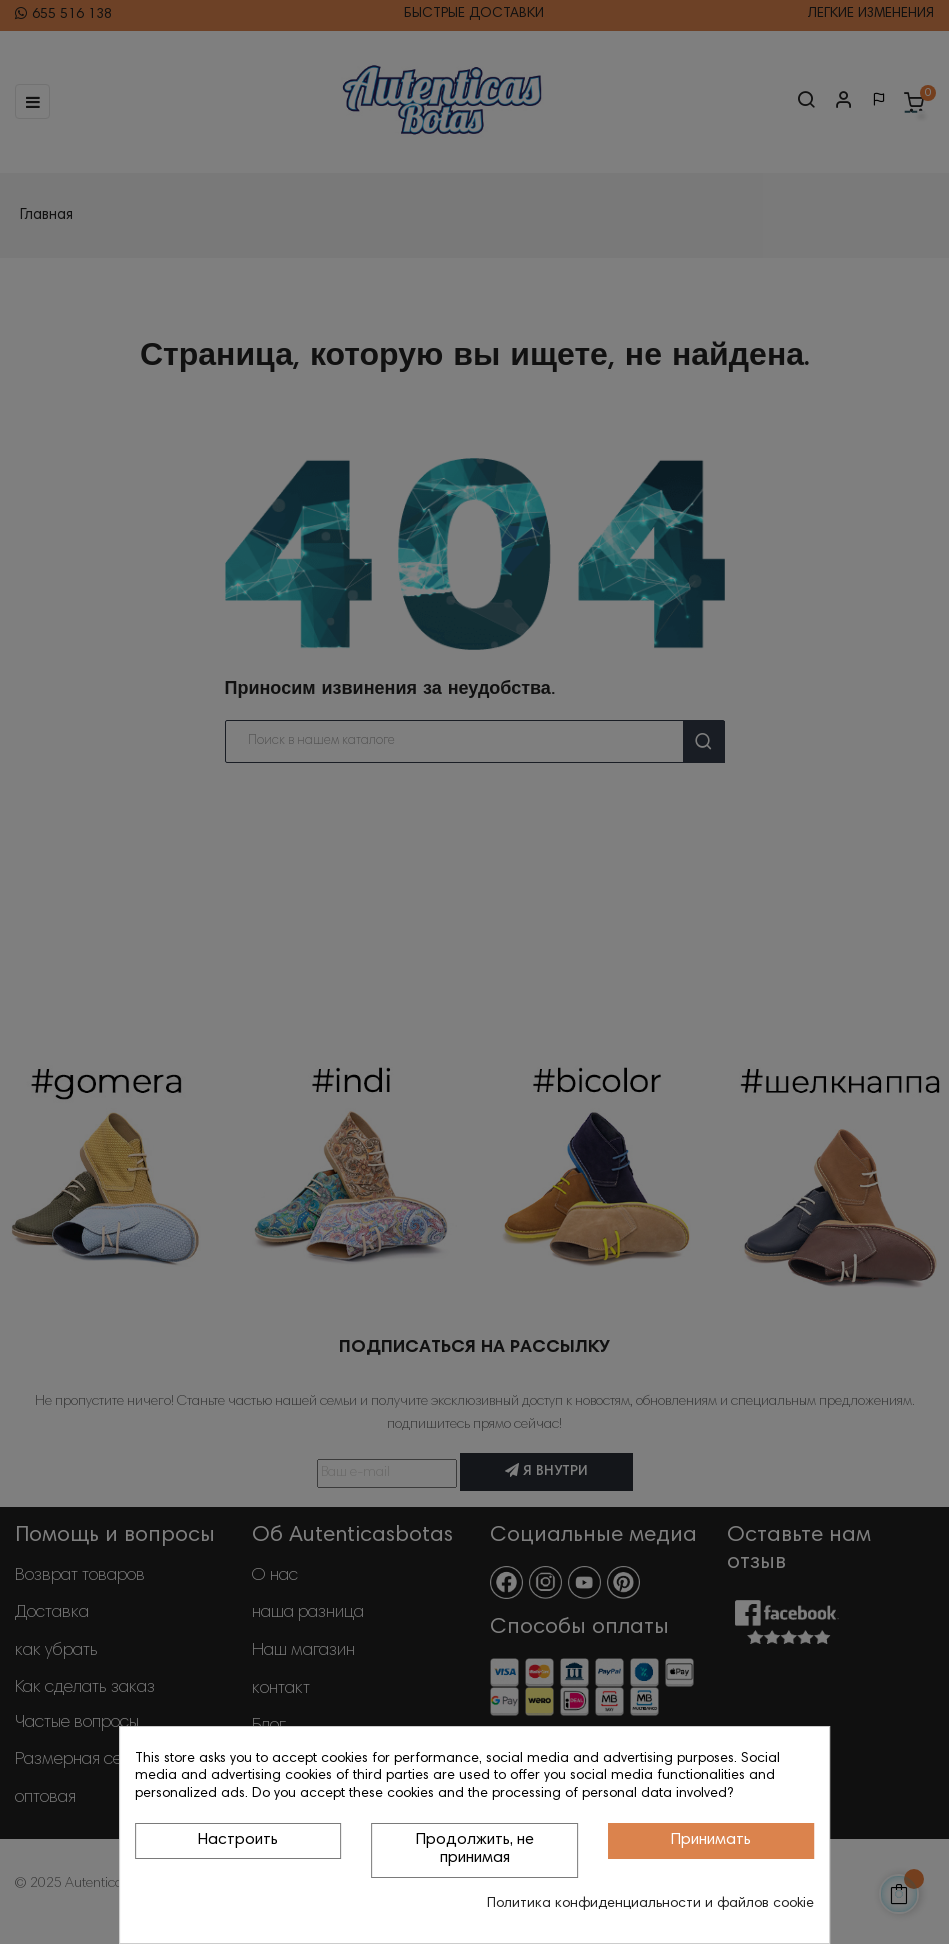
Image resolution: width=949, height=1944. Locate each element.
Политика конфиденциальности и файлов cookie (650, 1904)
